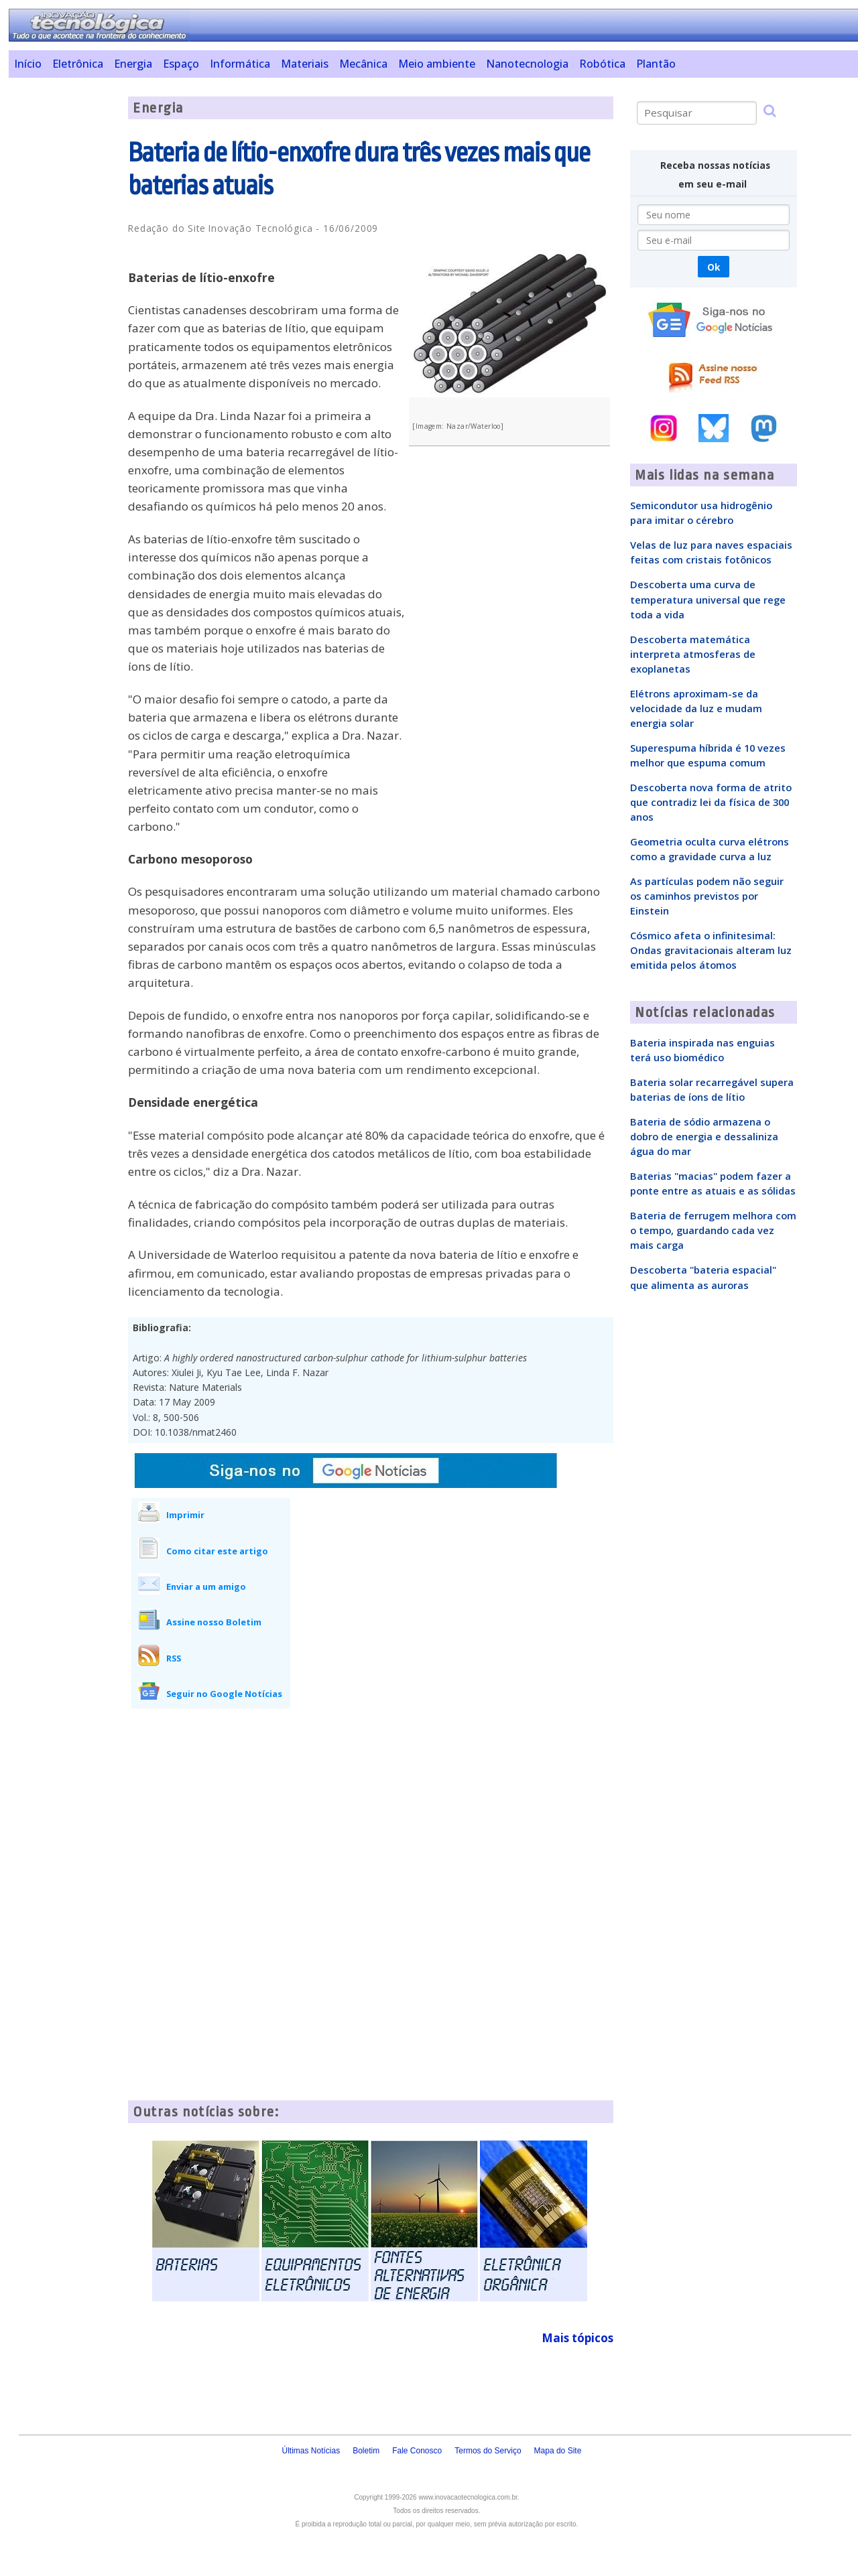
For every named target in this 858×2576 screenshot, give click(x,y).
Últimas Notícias (311, 2450)
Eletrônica (77, 63)
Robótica (602, 63)
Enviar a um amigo (206, 1586)
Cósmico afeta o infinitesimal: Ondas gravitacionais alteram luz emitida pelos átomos (711, 950)
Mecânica (363, 63)
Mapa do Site (558, 2450)
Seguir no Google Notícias (224, 1694)
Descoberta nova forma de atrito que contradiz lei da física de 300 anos (711, 802)
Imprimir (185, 1515)
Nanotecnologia (527, 63)
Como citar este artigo (217, 1551)
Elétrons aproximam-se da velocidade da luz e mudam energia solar (696, 708)
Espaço (181, 63)
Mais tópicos (577, 2338)
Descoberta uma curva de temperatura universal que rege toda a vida (708, 599)
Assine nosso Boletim (213, 1622)
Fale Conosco (417, 2450)
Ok (713, 267)
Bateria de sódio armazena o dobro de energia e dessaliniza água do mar (704, 1136)
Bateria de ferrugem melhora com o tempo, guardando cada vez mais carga (713, 1230)
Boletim (366, 2450)
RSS (173, 1658)
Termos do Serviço (487, 2450)
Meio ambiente (436, 63)
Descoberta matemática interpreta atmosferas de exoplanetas (692, 653)
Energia (133, 63)
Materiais (304, 63)
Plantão (656, 63)
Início (28, 63)
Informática (240, 63)
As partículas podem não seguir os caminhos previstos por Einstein (707, 895)
